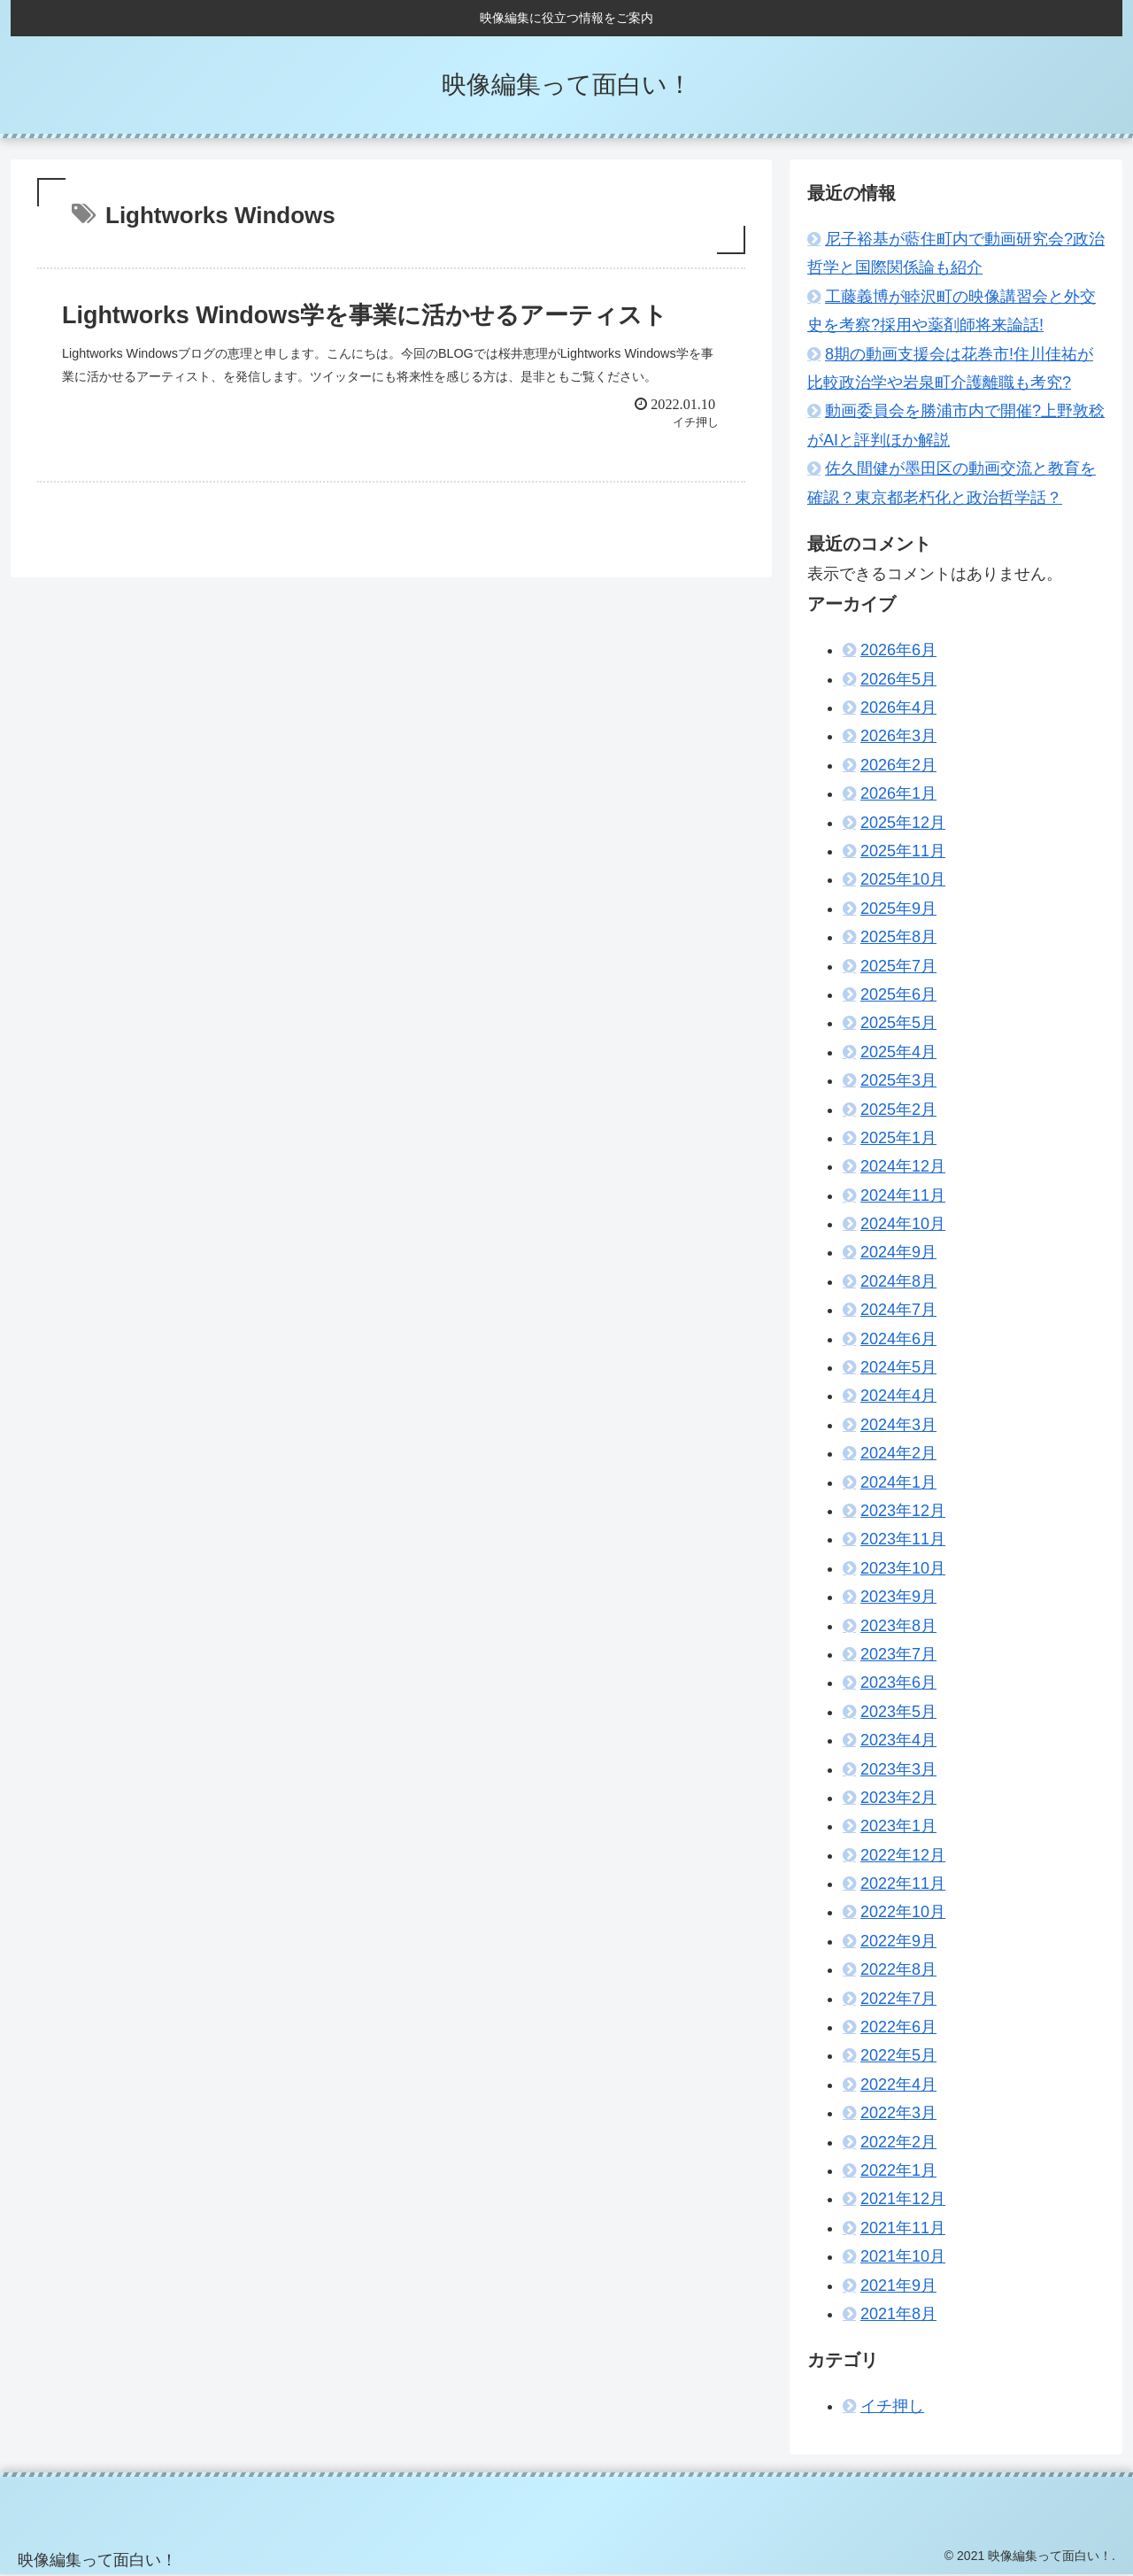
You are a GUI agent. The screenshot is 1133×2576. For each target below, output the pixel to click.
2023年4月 (898, 1740)
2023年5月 (898, 1712)
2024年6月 (898, 1339)
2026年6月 (898, 650)
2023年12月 (902, 1511)
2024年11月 (902, 1195)
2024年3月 (898, 1425)
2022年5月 (898, 2055)
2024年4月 (898, 1395)
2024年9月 (898, 1252)
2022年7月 (898, 1998)
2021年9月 (898, 2285)
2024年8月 (898, 1281)
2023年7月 (898, 1654)
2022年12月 (902, 1855)
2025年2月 (898, 1109)
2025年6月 (898, 994)
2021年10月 (902, 2256)
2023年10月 (902, 1568)
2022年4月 (898, 2084)
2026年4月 (898, 707)
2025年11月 (902, 851)
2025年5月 (898, 1023)
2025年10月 (902, 879)
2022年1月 (898, 2170)
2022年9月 (898, 1941)
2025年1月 (898, 1138)
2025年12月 (902, 823)
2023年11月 (902, 1539)
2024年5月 (898, 1367)
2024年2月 (898, 1453)
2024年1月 (898, 1482)
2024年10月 (902, 1224)
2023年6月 (898, 1682)
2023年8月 (898, 1626)
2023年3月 (898, 1769)
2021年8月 (898, 2314)
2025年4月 (898, 1052)
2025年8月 (898, 937)
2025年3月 (898, 1080)
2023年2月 (898, 1797)
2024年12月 (902, 1166)
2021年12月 (902, 2199)
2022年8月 (898, 1969)
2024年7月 (898, 1310)
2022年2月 (898, 2142)
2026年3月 (898, 736)
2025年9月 (898, 908)
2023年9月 (898, 1596)
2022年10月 (902, 1912)
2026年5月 (898, 679)
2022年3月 (898, 2113)
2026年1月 (898, 793)
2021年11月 (902, 2228)
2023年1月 (898, 1826)
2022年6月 (898, 2027)
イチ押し (892, 2406)
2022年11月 (902, 1883)
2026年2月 (898, 765)
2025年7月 (898, 966)
